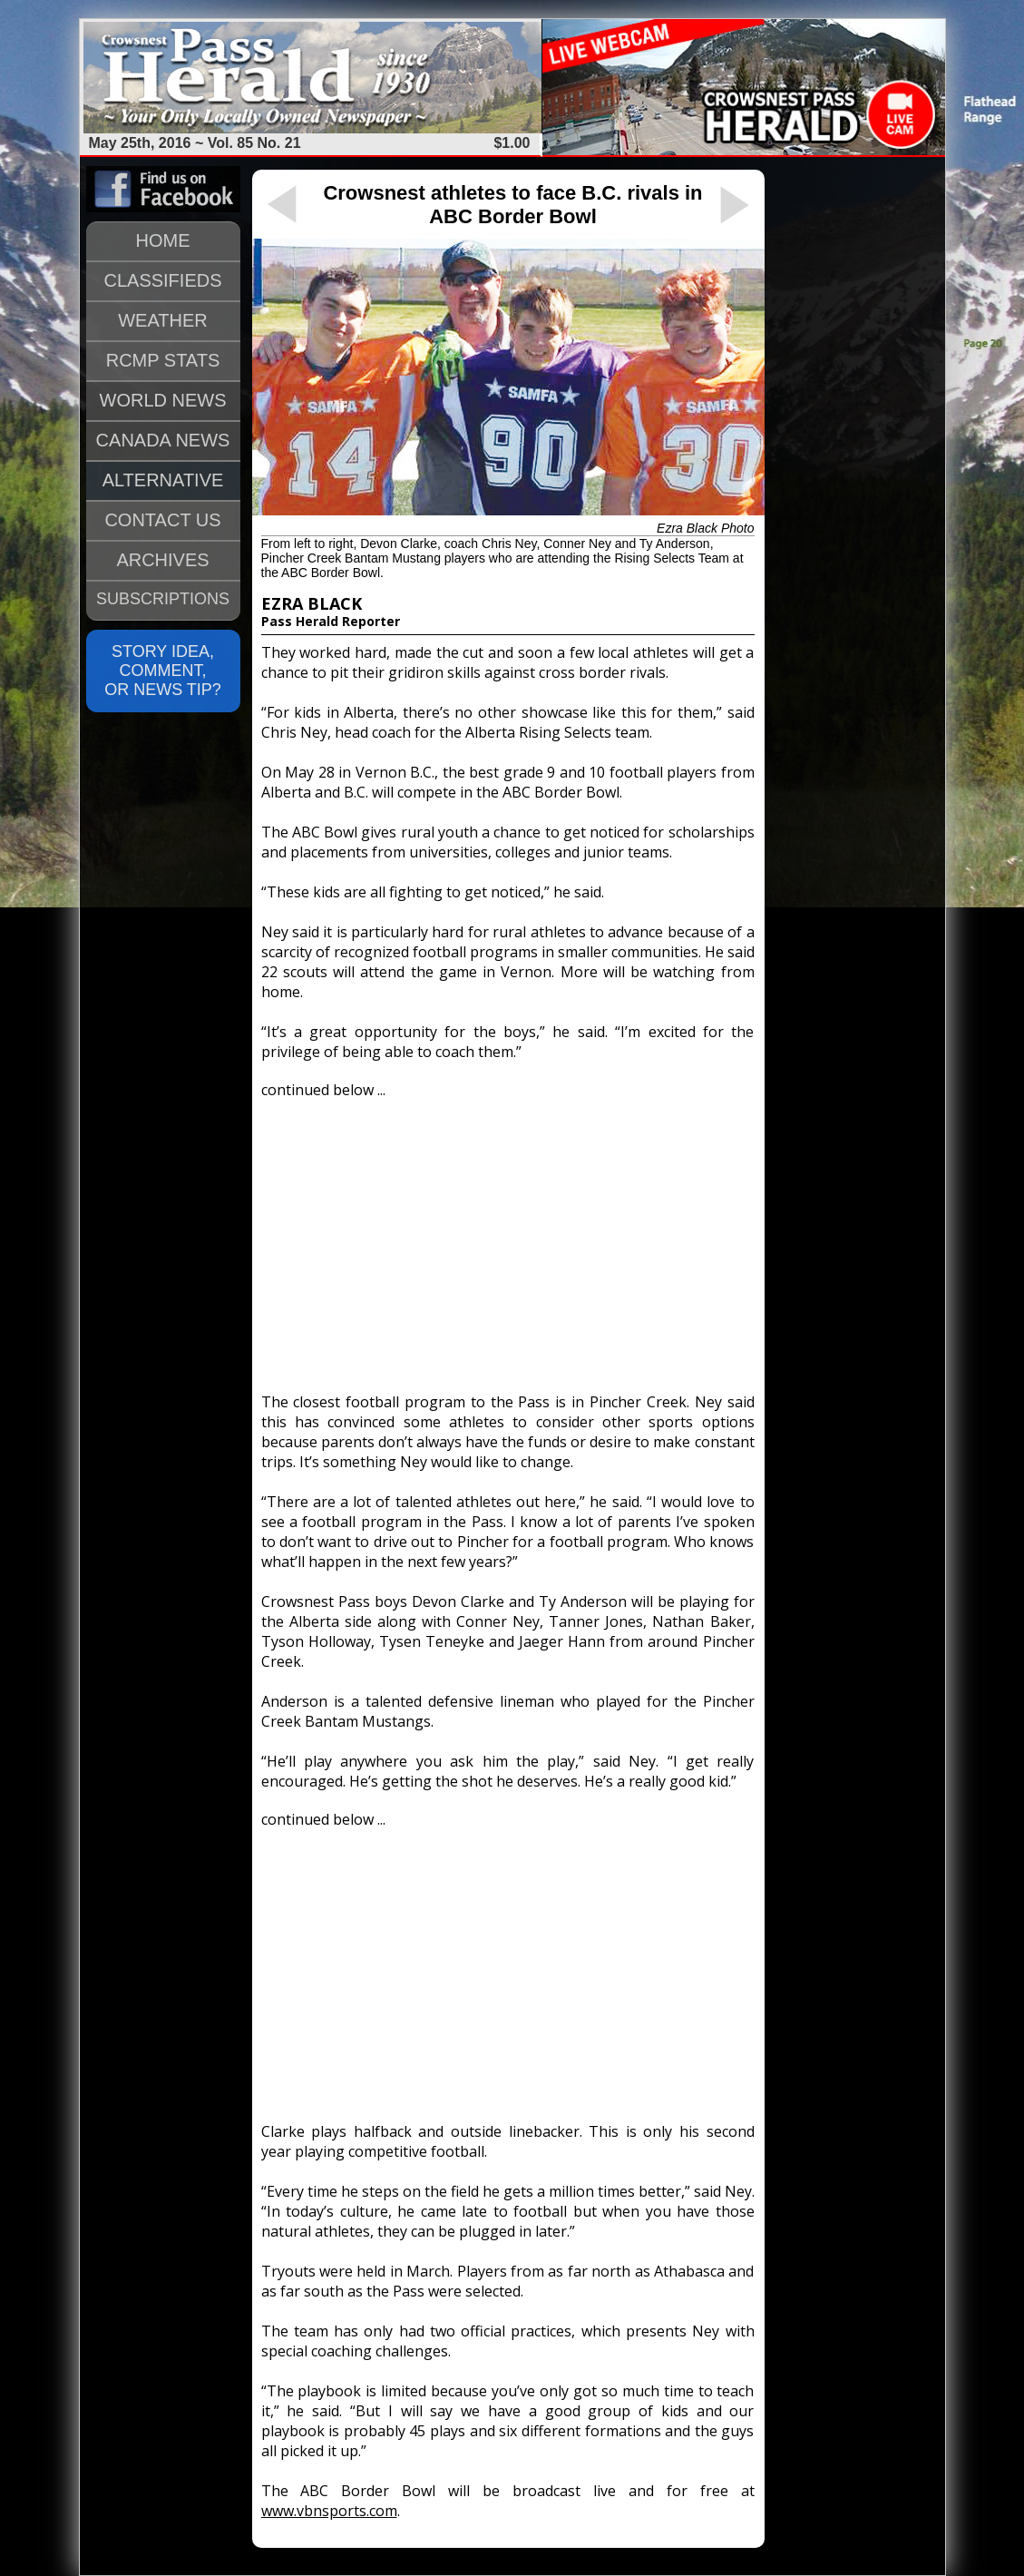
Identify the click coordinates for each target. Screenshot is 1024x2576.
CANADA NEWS (163, 440)
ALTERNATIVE (163, 480)
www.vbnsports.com (329, 2511)
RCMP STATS (163, 360)
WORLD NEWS (163, 400)
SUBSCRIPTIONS (162, 599)
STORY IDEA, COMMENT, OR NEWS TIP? (162, 670)
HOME (163, 240)
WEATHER (163, 320)
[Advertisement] (507, 1238)
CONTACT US (162, 520)
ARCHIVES (162, 560)
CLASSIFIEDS (162, 280)
